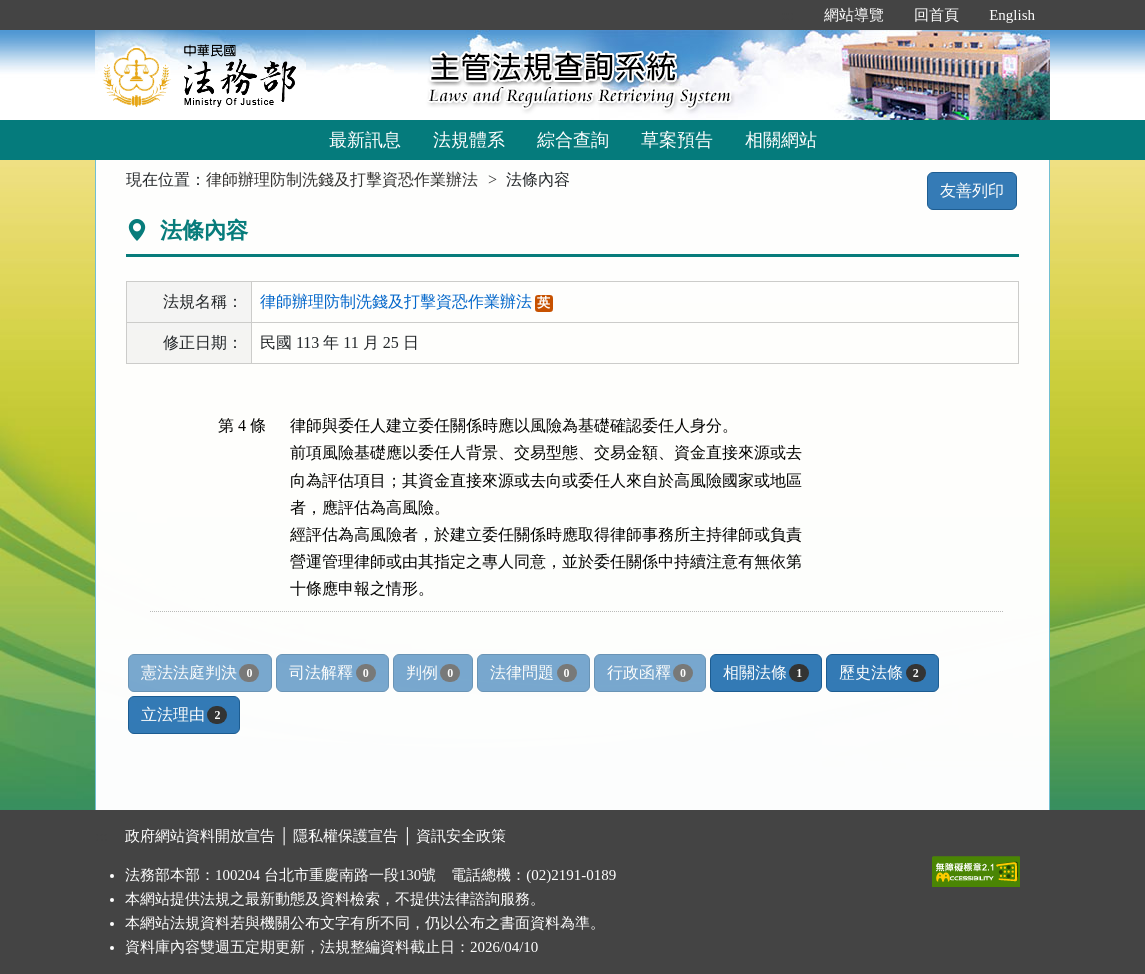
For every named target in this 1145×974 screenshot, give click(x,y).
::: (788, 15)
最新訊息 (365, 140)
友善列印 (972, 190)
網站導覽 (854, 15)
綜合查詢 (573, 140)
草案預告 (677, 140)
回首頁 (936, 15)
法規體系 (469, 140)
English (1012, 15)
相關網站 (781, 140)
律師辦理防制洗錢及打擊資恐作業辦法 (342, 179)
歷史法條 (882, 673)
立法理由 (184, 715)
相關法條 (766, 673)
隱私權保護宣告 (345, 836)
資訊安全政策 (461, 836)
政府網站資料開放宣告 (200, 836)
